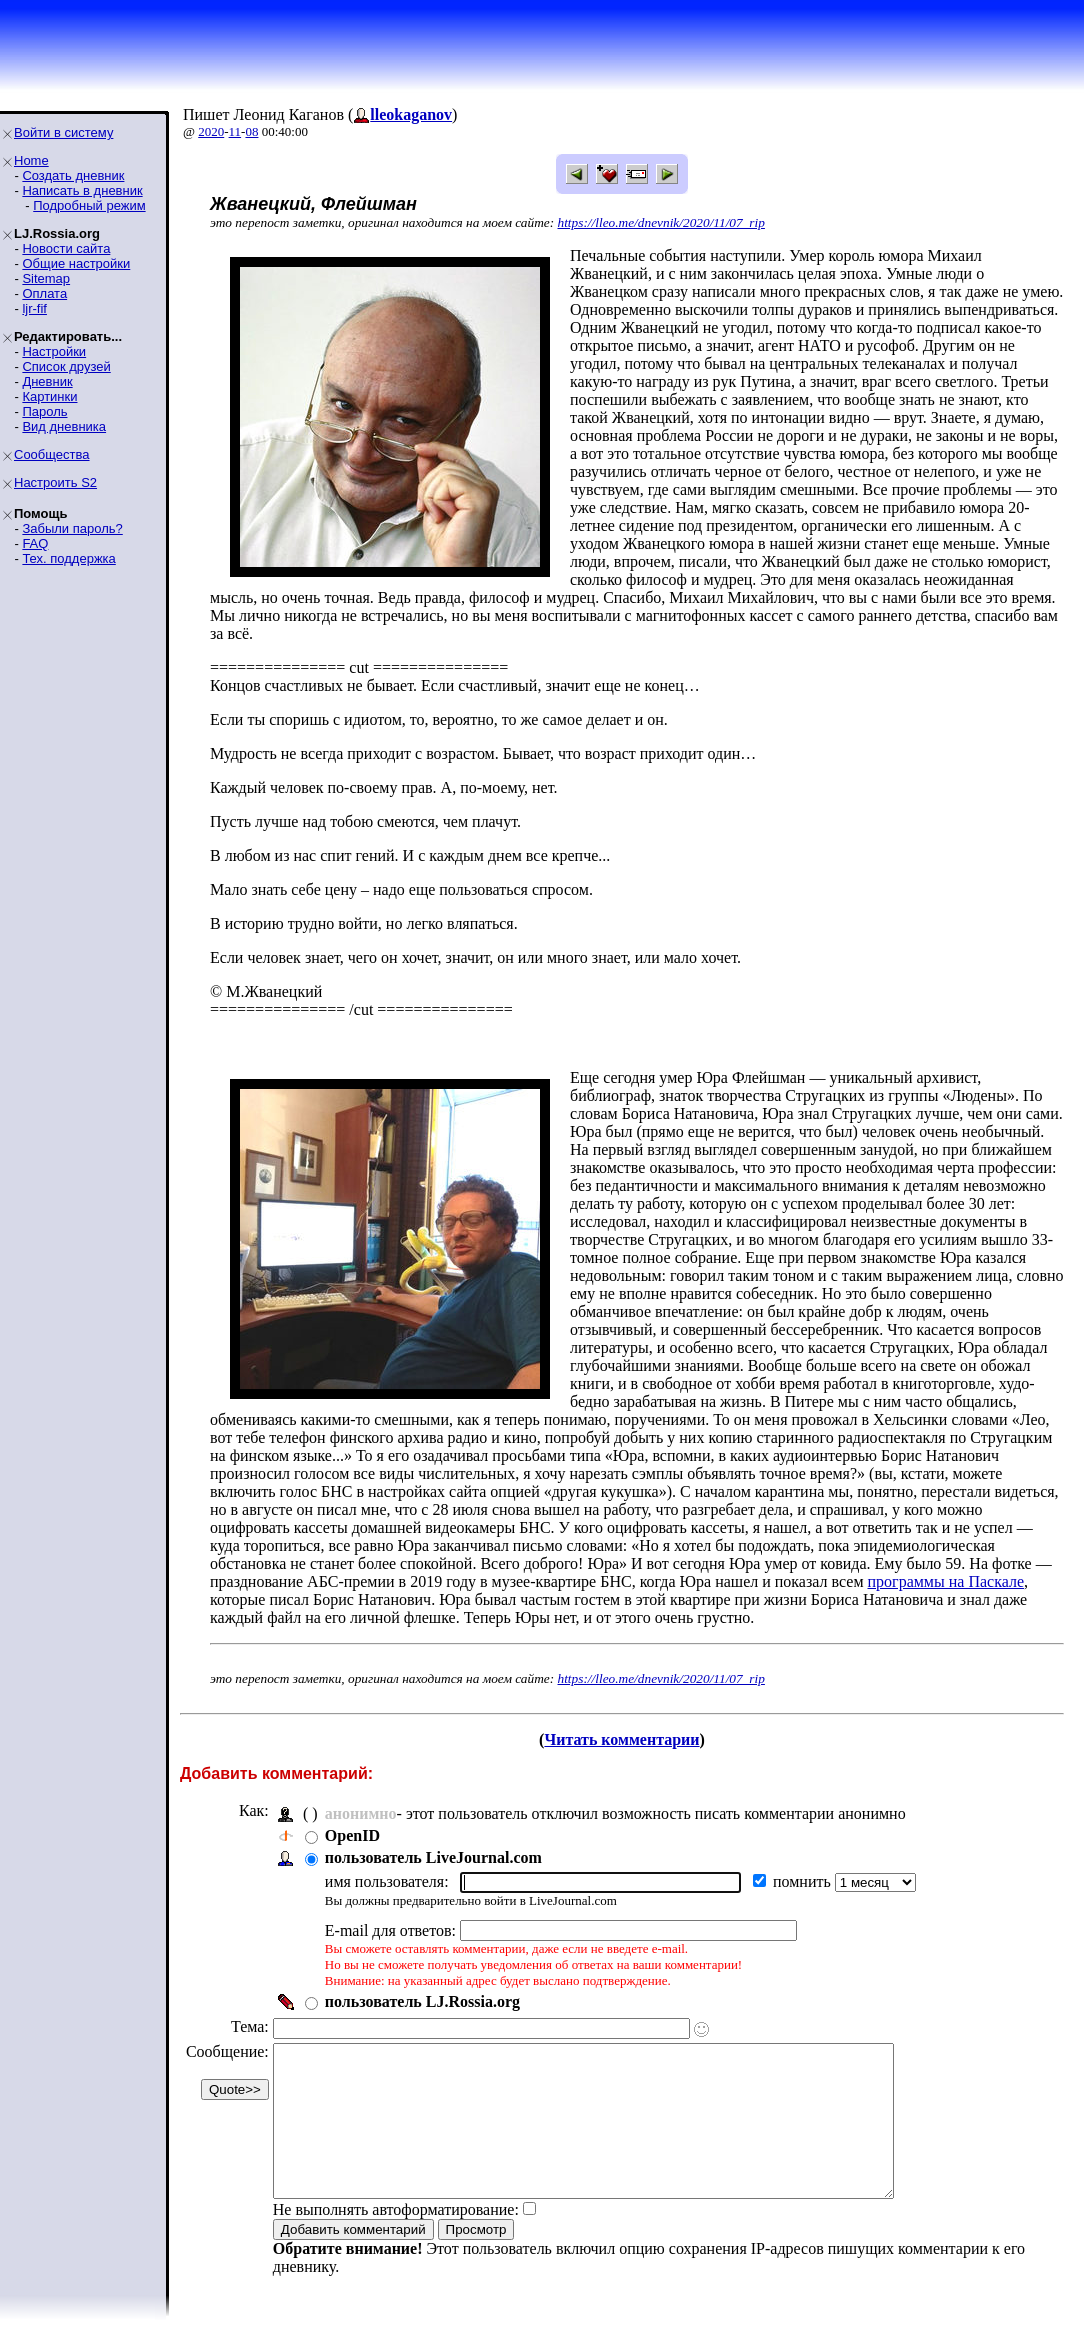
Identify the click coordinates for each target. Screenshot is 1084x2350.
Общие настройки (76, 263)
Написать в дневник (82, 190)
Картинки (49, 396)
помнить (804, 1881)
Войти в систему (63, 132)
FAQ (35, 543)
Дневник (47, 381)
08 (251, 131)
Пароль (44, 411)
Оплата (44, 293)
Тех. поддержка (68, 558)
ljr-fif (34, 308)
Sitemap (46, 278)
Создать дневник (73, 175)
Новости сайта (66, 248)
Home (31, 160)
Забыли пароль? (72, 528)
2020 (211, 131)
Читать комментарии (621, 1739)
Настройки (54, 351)
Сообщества (52, 454)
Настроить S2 (55, 482)
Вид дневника (64, 426)
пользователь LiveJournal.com (433, 1857)
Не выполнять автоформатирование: (396, 2239)
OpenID (352, 1835)
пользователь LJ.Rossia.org (422, 2001)
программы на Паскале (946, 1581)
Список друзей (66, 366)
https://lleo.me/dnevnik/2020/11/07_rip (661, 222)
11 (235, 131)
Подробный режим (89, 205)
